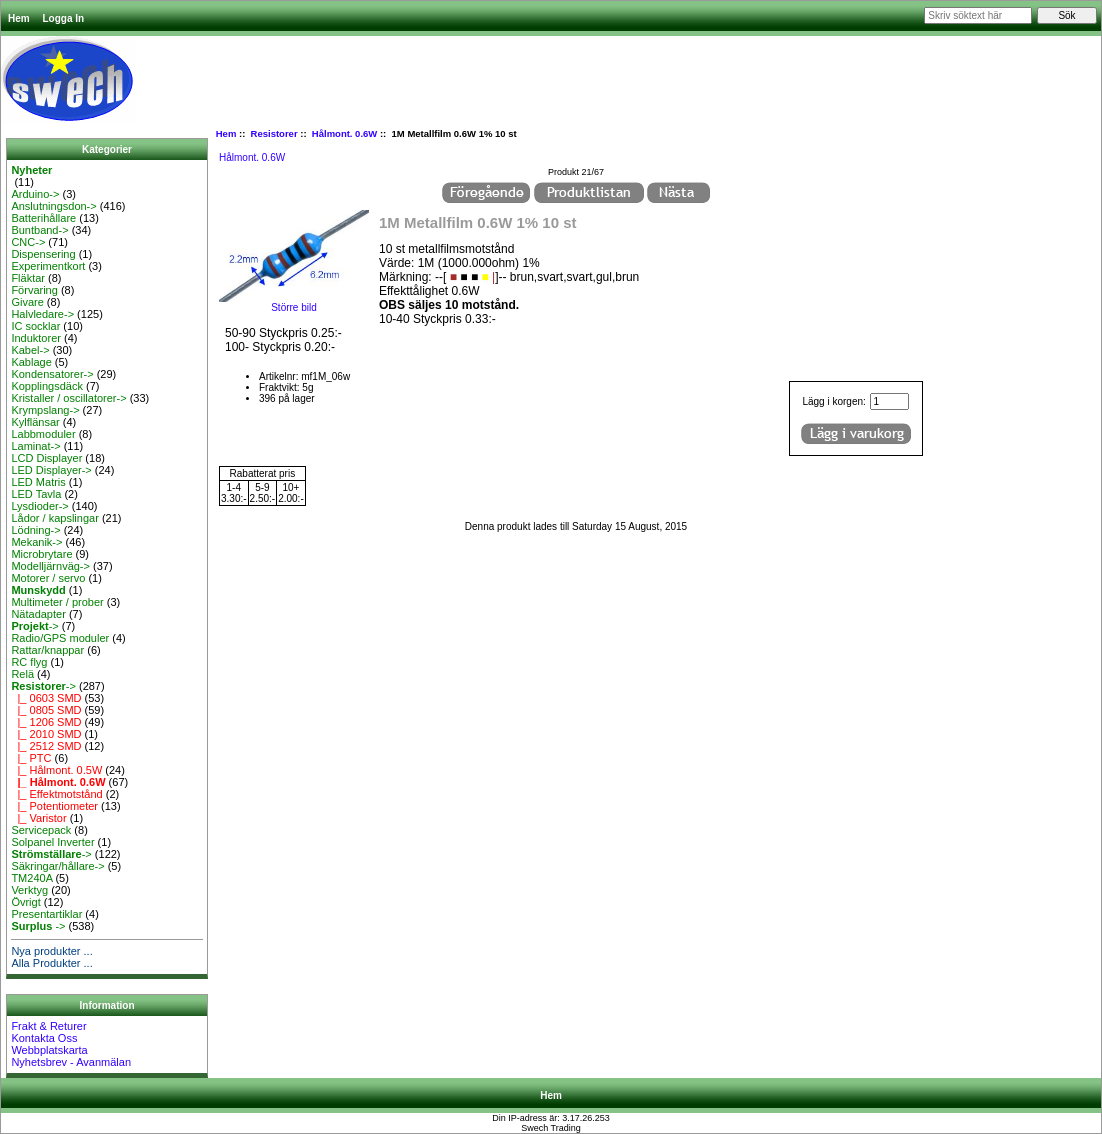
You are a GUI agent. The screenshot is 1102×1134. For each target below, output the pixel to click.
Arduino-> (35, 194)
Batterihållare (43, 218)
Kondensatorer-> (52, 374)
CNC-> (28, 242)
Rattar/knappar (47, 650)
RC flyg (29, 662)
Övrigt (25, 902)
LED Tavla (36, 494)
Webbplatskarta (49, 1050)
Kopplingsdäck (47, 386)
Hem (19, 18)
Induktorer (36, 338)
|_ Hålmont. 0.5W (56, 770)
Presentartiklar (46, 914)
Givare (27, 302)
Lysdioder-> (39, 506)
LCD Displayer (46, 458)
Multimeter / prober (57, 602)
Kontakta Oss (44, 1038)
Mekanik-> (36, 542)
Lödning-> (35, 530)
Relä (22, 674)
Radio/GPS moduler (60, 638)
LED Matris (38, 482)
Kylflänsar (35, 422)
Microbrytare (41, 554)
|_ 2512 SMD (46, 746)
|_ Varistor (38, 818)
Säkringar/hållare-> (57, 866)
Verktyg (29, 890)
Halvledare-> (42, 314)
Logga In (63, 18)
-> (34, 626)
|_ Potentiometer (54, 806)
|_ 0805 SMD (46, 710)
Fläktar (28, 278)
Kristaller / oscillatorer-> (68, 398)
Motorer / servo (48, 578)
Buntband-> (39, 230)
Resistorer (274, 133)
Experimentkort (48, 266)
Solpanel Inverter (52, 842)
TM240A (31, 878)
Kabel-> (30, 350)
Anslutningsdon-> (53, 206)
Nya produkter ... (51, 951)
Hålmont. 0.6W (344, 133)
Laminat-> (35, 446)
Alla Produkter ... (51, 963)
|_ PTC (31, 758)
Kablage (31, 362)
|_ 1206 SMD (46, 722)
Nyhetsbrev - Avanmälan (71, 1062)
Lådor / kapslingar (54, 518)
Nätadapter (38, 614)
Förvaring (34, 290)
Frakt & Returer (48, 1026)
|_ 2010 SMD (46, 734)
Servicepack (41, 830)
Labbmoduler (43, 434)
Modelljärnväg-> (50, 566)
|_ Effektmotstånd (56, 794)
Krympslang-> (45, 410)
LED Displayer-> (51, 470)
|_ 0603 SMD (46, 698)
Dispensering (43, 254)
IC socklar (35, 326)
